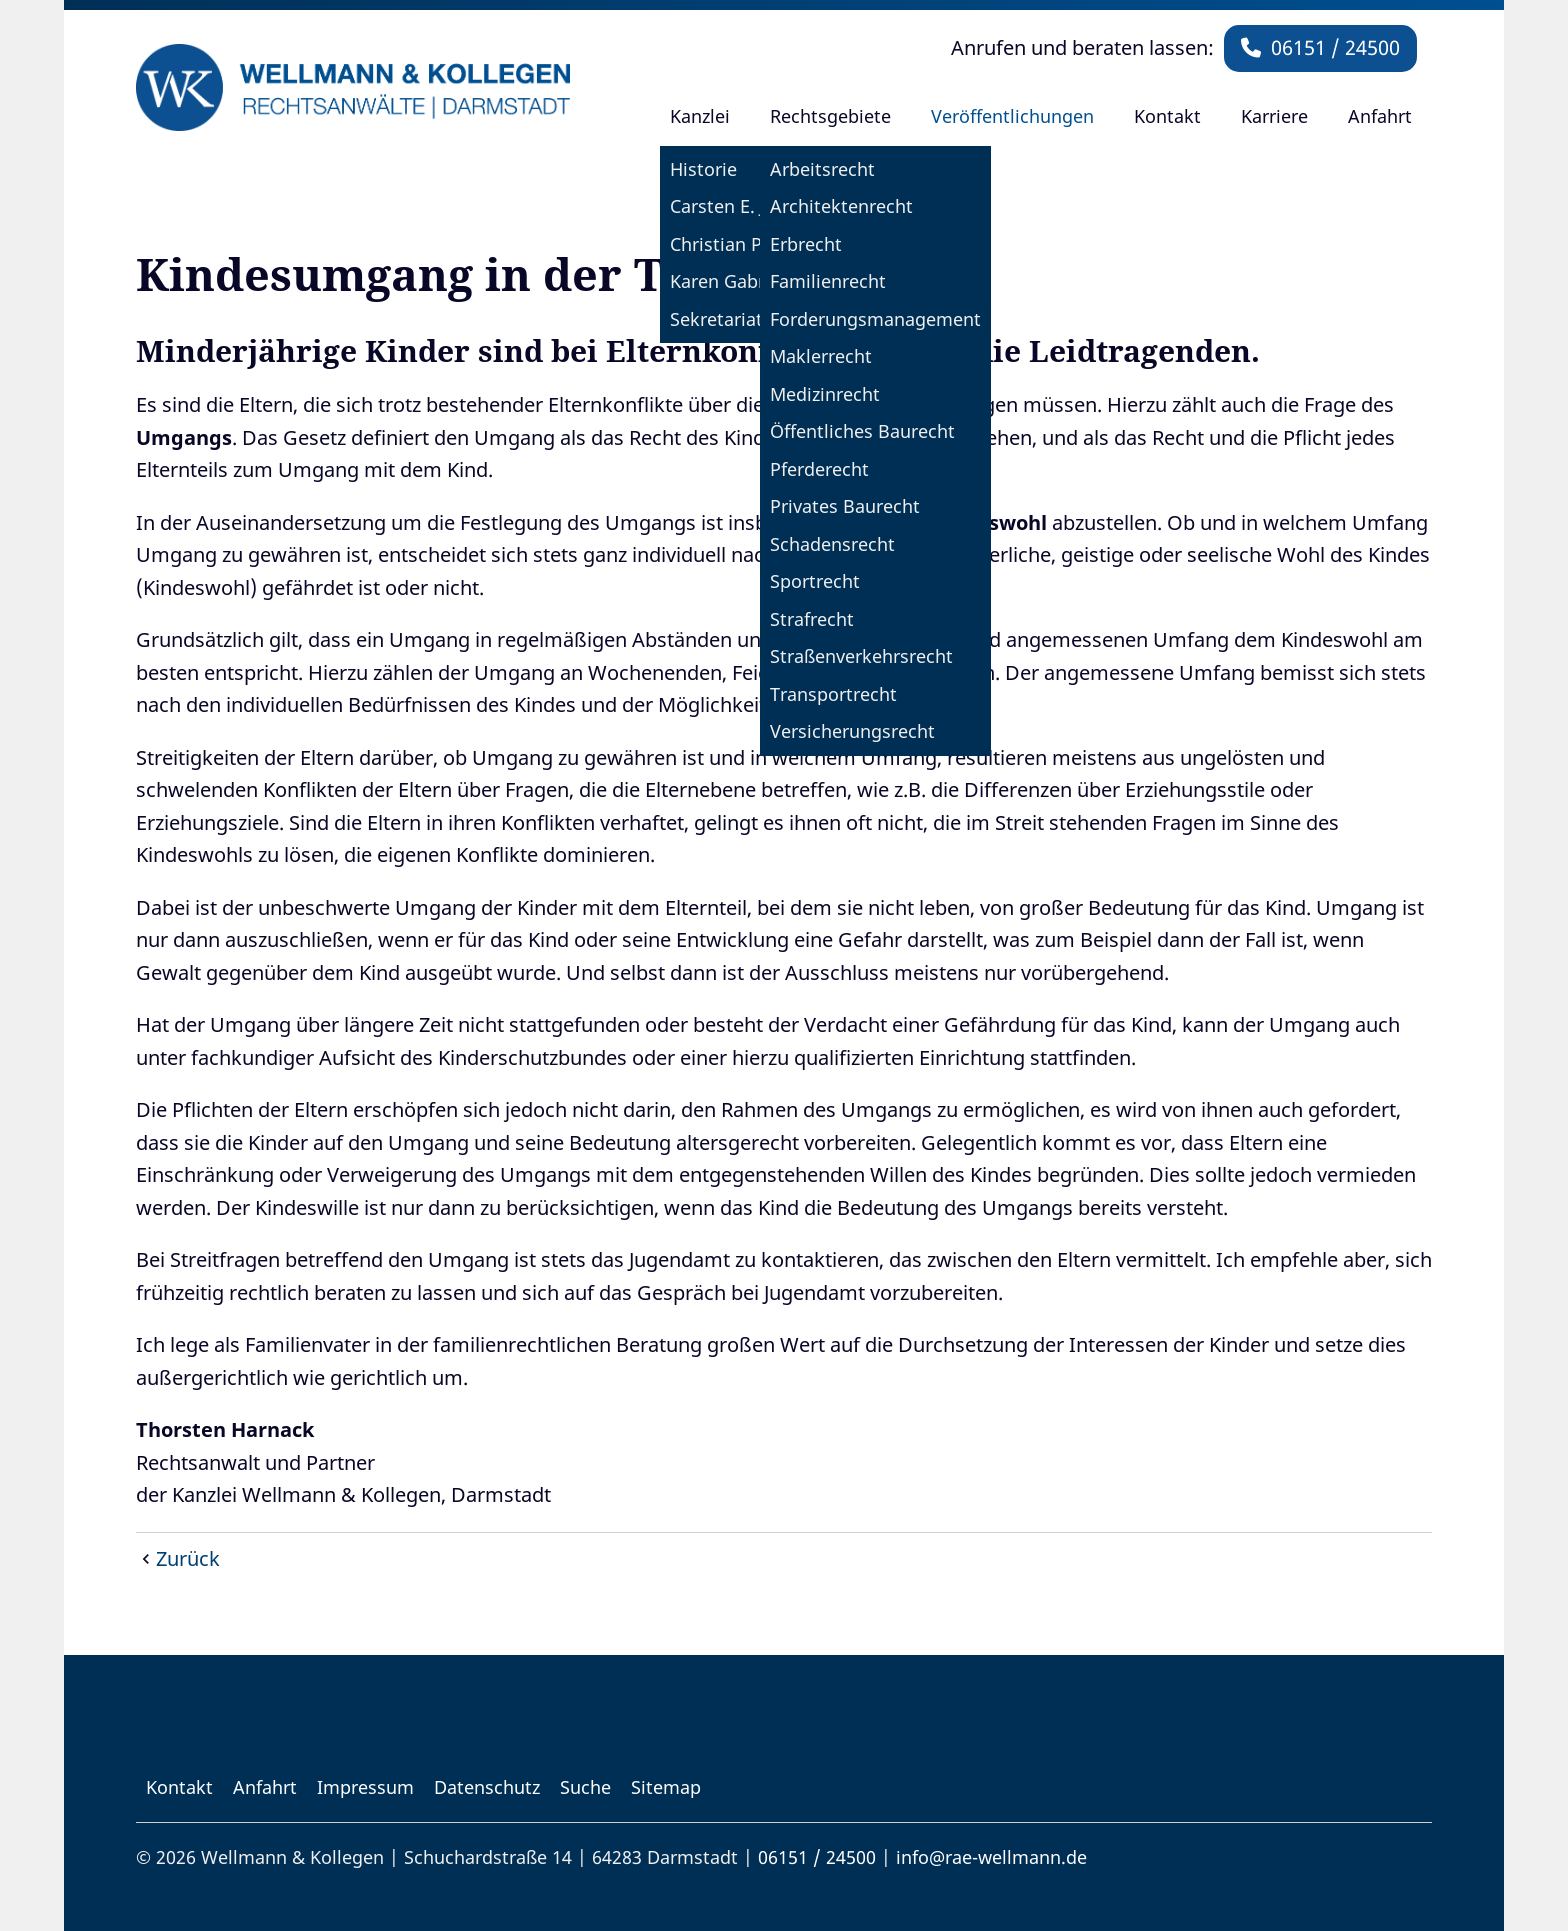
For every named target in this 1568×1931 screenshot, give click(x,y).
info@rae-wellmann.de (991, 1857)
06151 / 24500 (1320, 47)
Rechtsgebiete (830, 116)
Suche (585, 1787)
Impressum (365, 1787)
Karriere (1274, 116)
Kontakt (1167, 116)
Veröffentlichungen (1012, 116)
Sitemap (666, 1787)
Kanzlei (700, 116)
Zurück (188, 1558)
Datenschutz (487, 1787)
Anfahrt (1380, 116)
